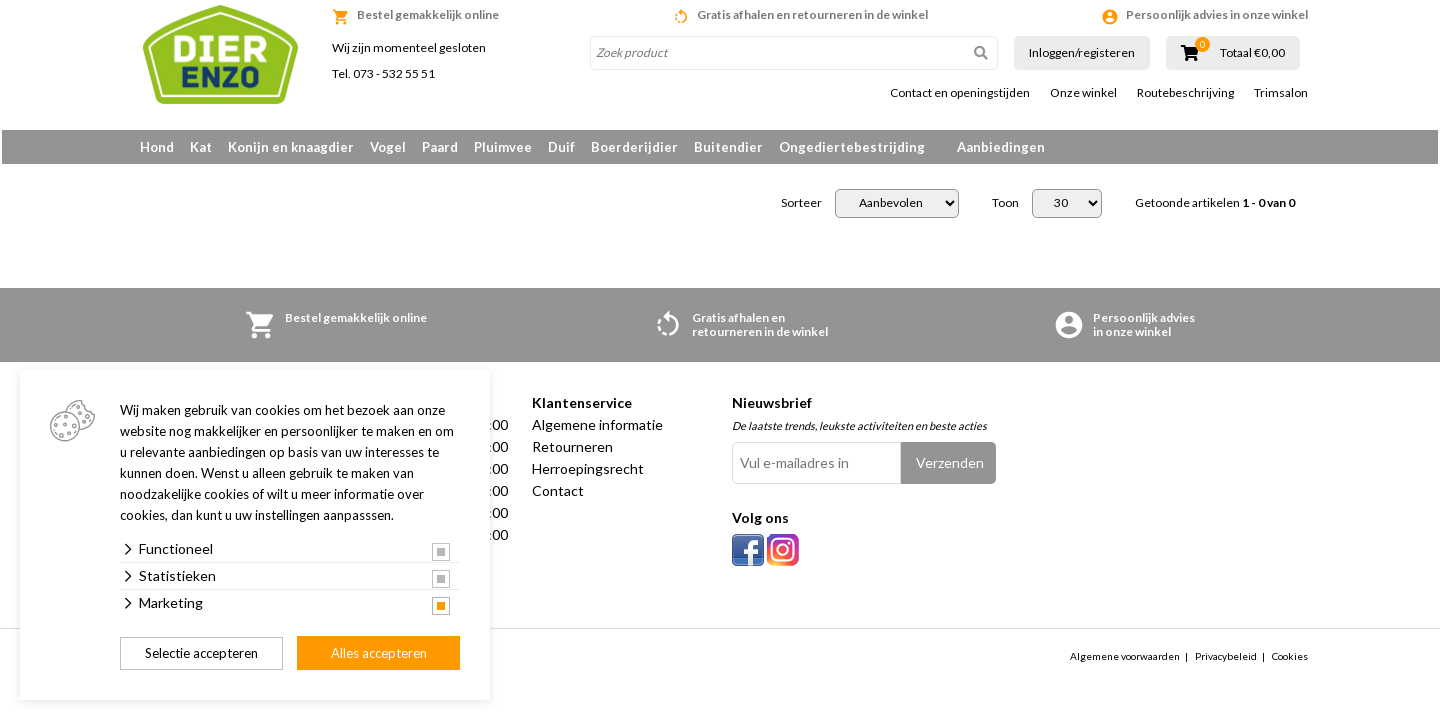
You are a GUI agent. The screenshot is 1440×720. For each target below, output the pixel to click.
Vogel (388, 147)
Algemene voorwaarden (1125, 660)
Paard (440, 147)
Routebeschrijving (1185, 93)
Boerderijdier (634, 147)
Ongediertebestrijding (852, 147)
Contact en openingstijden (960, 93)
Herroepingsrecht (588, 472)
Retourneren (572, 450)
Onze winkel (1083, 93)
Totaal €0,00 (1252, 53)
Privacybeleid (1226, 660)
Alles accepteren (379, 653)
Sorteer (801, 207)
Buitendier (728, 147)
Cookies (1290, 660)
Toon (1005, 207)
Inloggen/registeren (1082, 52)
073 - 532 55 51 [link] (394, 73)
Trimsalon (1281, 93)
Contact (558, 494)
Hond (157, 147)
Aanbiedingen (1001, 147)
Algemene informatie (597, 428)
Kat (201, 147)
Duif (561, 147)
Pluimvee (503, 147)
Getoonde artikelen (1215, 207)
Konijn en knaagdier (291, 147)
